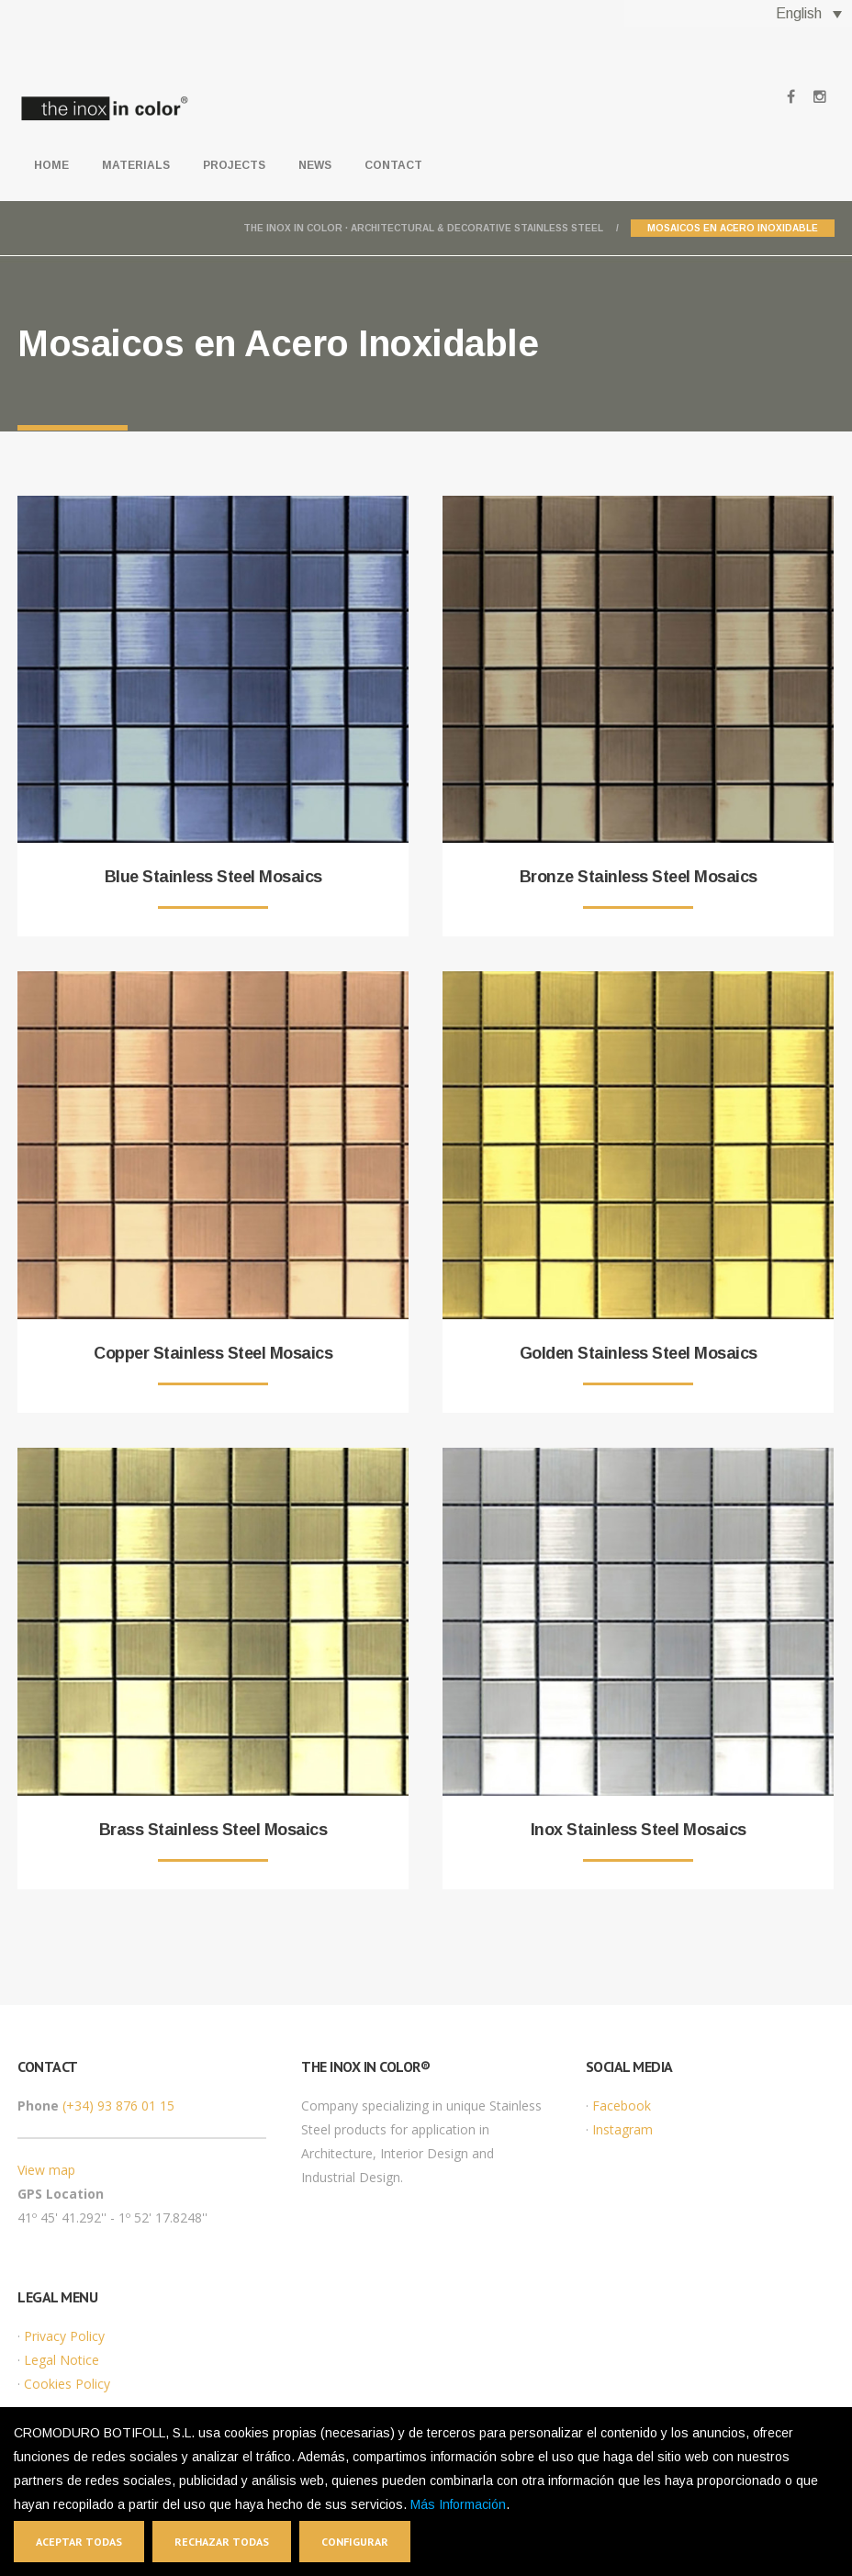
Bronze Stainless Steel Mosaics (638, 877)
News (314, 165)
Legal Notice (61, 2360)
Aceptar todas (79, 2541)
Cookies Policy (67, 2383)
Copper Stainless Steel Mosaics (213, 1353)
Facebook (621, 2105)
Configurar (354, 2541)
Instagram (622, 2129)
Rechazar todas (221, 2541)
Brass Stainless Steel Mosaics (213, 1829)
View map (46, 2169)
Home (51, 165)
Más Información (458, 2504)
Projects (234, 165)
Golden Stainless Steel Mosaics (638, 1353)
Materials (136, 165)
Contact (393, 165)
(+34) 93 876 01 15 (118, 2105)
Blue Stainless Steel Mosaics (213, 877)
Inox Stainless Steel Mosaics (638, 1829)
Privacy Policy (64, 2336)
